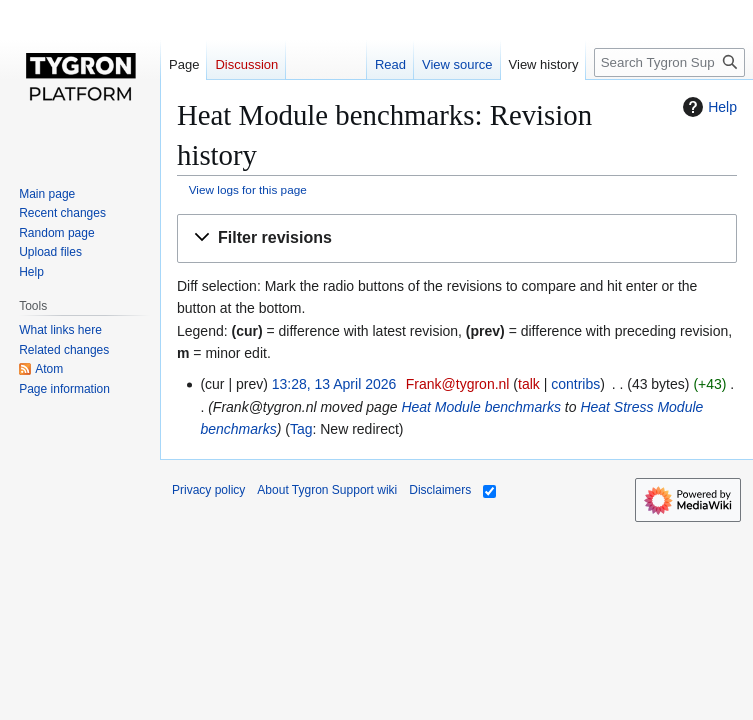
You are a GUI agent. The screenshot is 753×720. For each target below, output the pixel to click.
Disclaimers (440, 490)
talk (529, 384)
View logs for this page (248, 189)
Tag (301, 429)
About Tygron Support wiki (327, 490)
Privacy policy (208, 490)
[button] (457, 238)
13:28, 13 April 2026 (334, 384)
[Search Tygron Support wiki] (669, 62)
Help (707, 107)
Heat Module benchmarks (481, 407)
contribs (575, 384)
